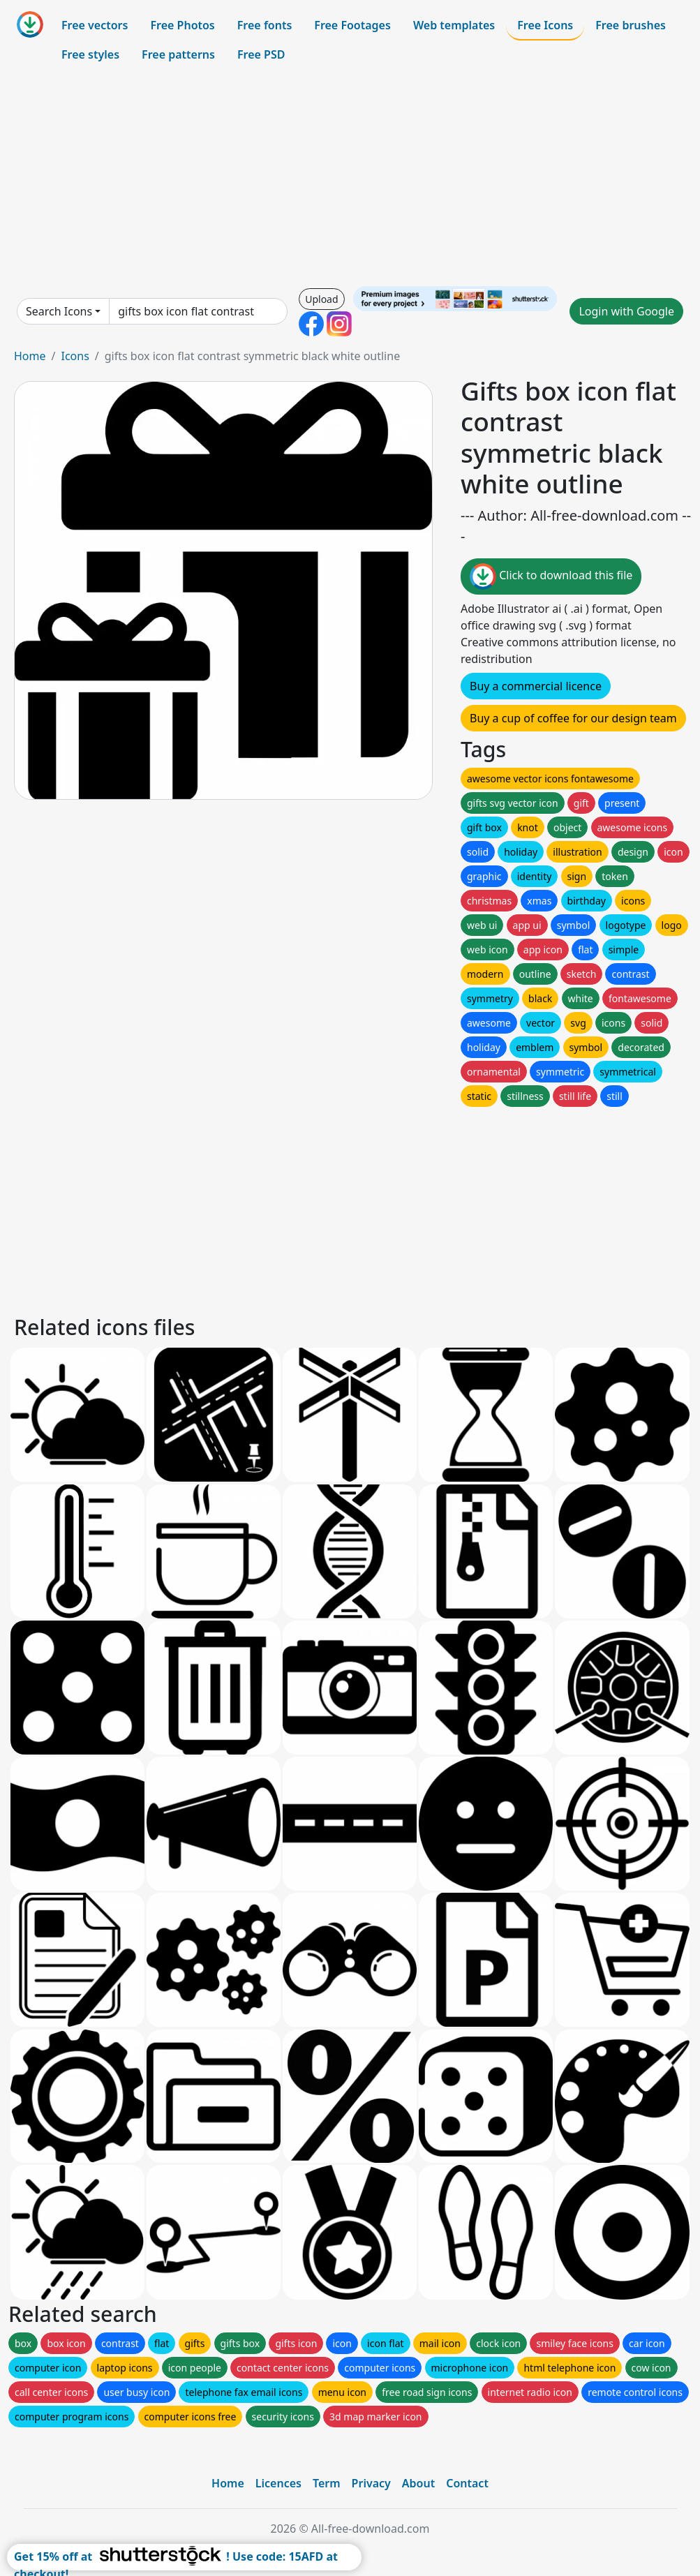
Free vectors (94, 25)
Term (327, 2483)
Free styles (90, 54)
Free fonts (264, 25)
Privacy (371, 2483)
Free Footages (352, 25)
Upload (321, 299)
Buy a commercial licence (536, 686)
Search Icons (59, 311)
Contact (467, 2483)
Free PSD (261, 54)
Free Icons (545, 25)
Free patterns (178, 54)
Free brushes (630, 25)
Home (30, 356)
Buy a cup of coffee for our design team (573, 718)
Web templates (454, 25)
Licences (278, 2483)
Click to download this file (551, 576)
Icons (75, 356)
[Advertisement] (350, 177)
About (418, 2483)
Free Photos (182, 25)
